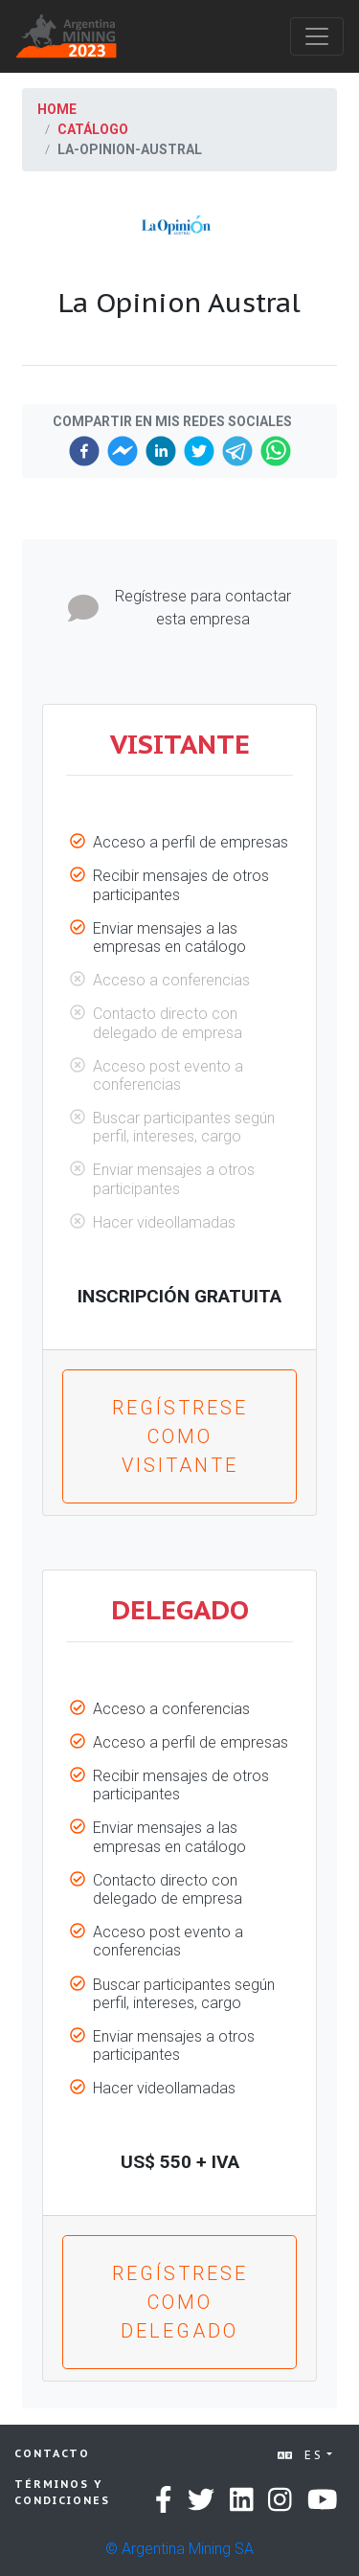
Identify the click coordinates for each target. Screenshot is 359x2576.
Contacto (52, 2453)
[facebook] (84, 451)
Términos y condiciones (62, 2492)
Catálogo (92, 129)
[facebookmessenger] (122, 451)
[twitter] (199, 451)
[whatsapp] (275, 451)
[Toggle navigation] (317, 36)
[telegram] (237, 451)
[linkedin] (161, 451)
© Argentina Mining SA (179, 2549)
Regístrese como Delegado (180, 2302)
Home (57, 109)
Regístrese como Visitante (180, 1436)
